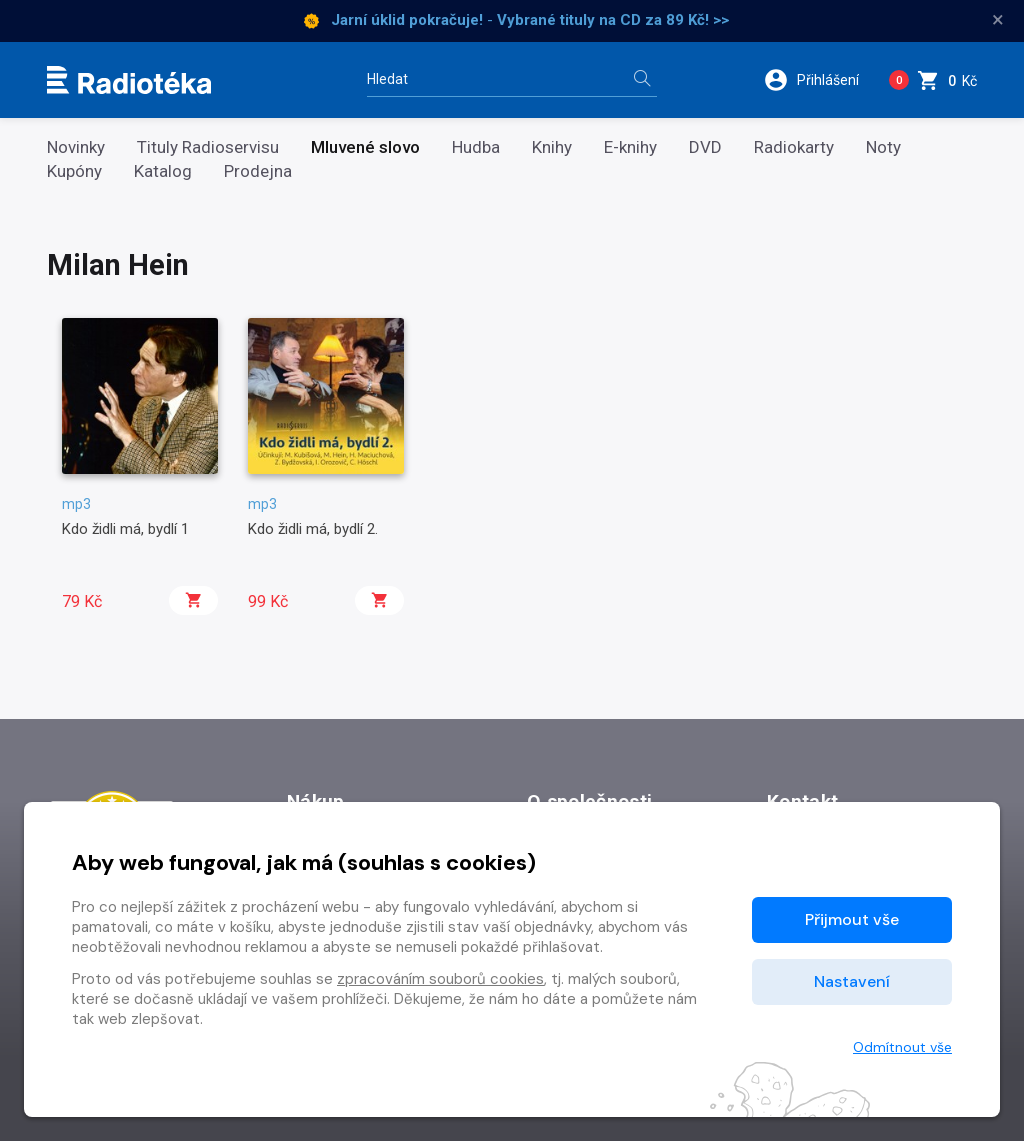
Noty (883, 147)
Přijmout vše (852, 919)
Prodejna (258, 171)
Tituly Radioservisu (208, 147)
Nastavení (852, 981)
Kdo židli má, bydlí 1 (125, 529)
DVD (705, 147)
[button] (818, 80)
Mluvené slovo (365, 147)
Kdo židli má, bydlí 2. (313, 529)
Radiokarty (794, 147)
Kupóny (74, 171)
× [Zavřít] (998, 20)
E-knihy (630, 147)
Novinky (76, 147)
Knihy (552, 147)
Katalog (163, 171)
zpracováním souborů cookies (440, 979)
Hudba (476, 147)
